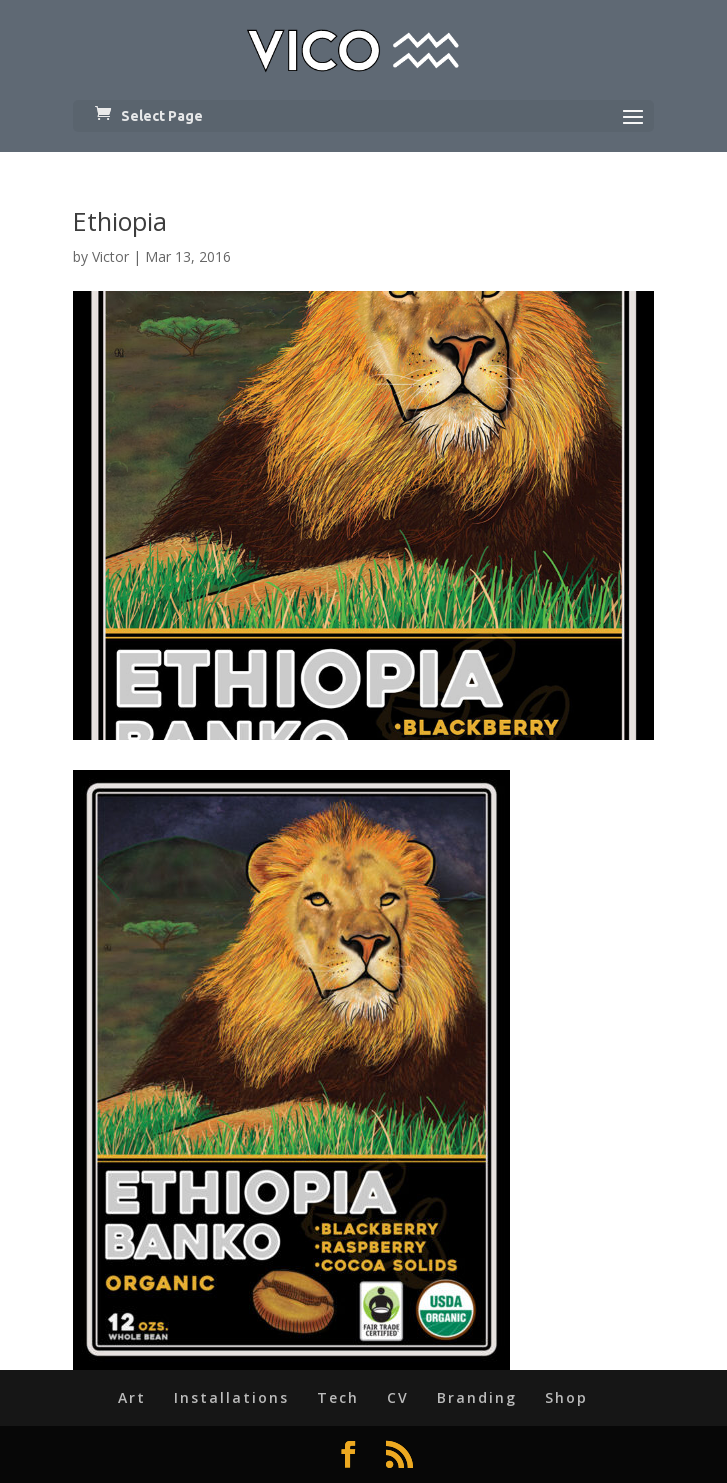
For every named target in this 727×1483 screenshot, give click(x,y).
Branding (477, 1397)
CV (398, 1397)
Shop (566, 1397)
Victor (110, 256)
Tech (338, 1397)
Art (132, 1397)
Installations (231, 1397)
